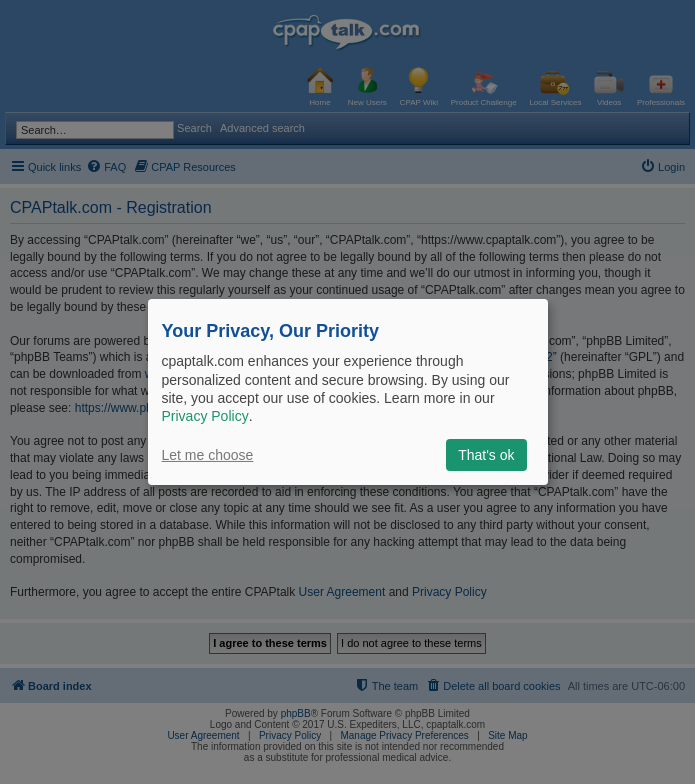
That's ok (486, 455)
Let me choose (208, 455)
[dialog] (348, 392)
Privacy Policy (205, 416)
